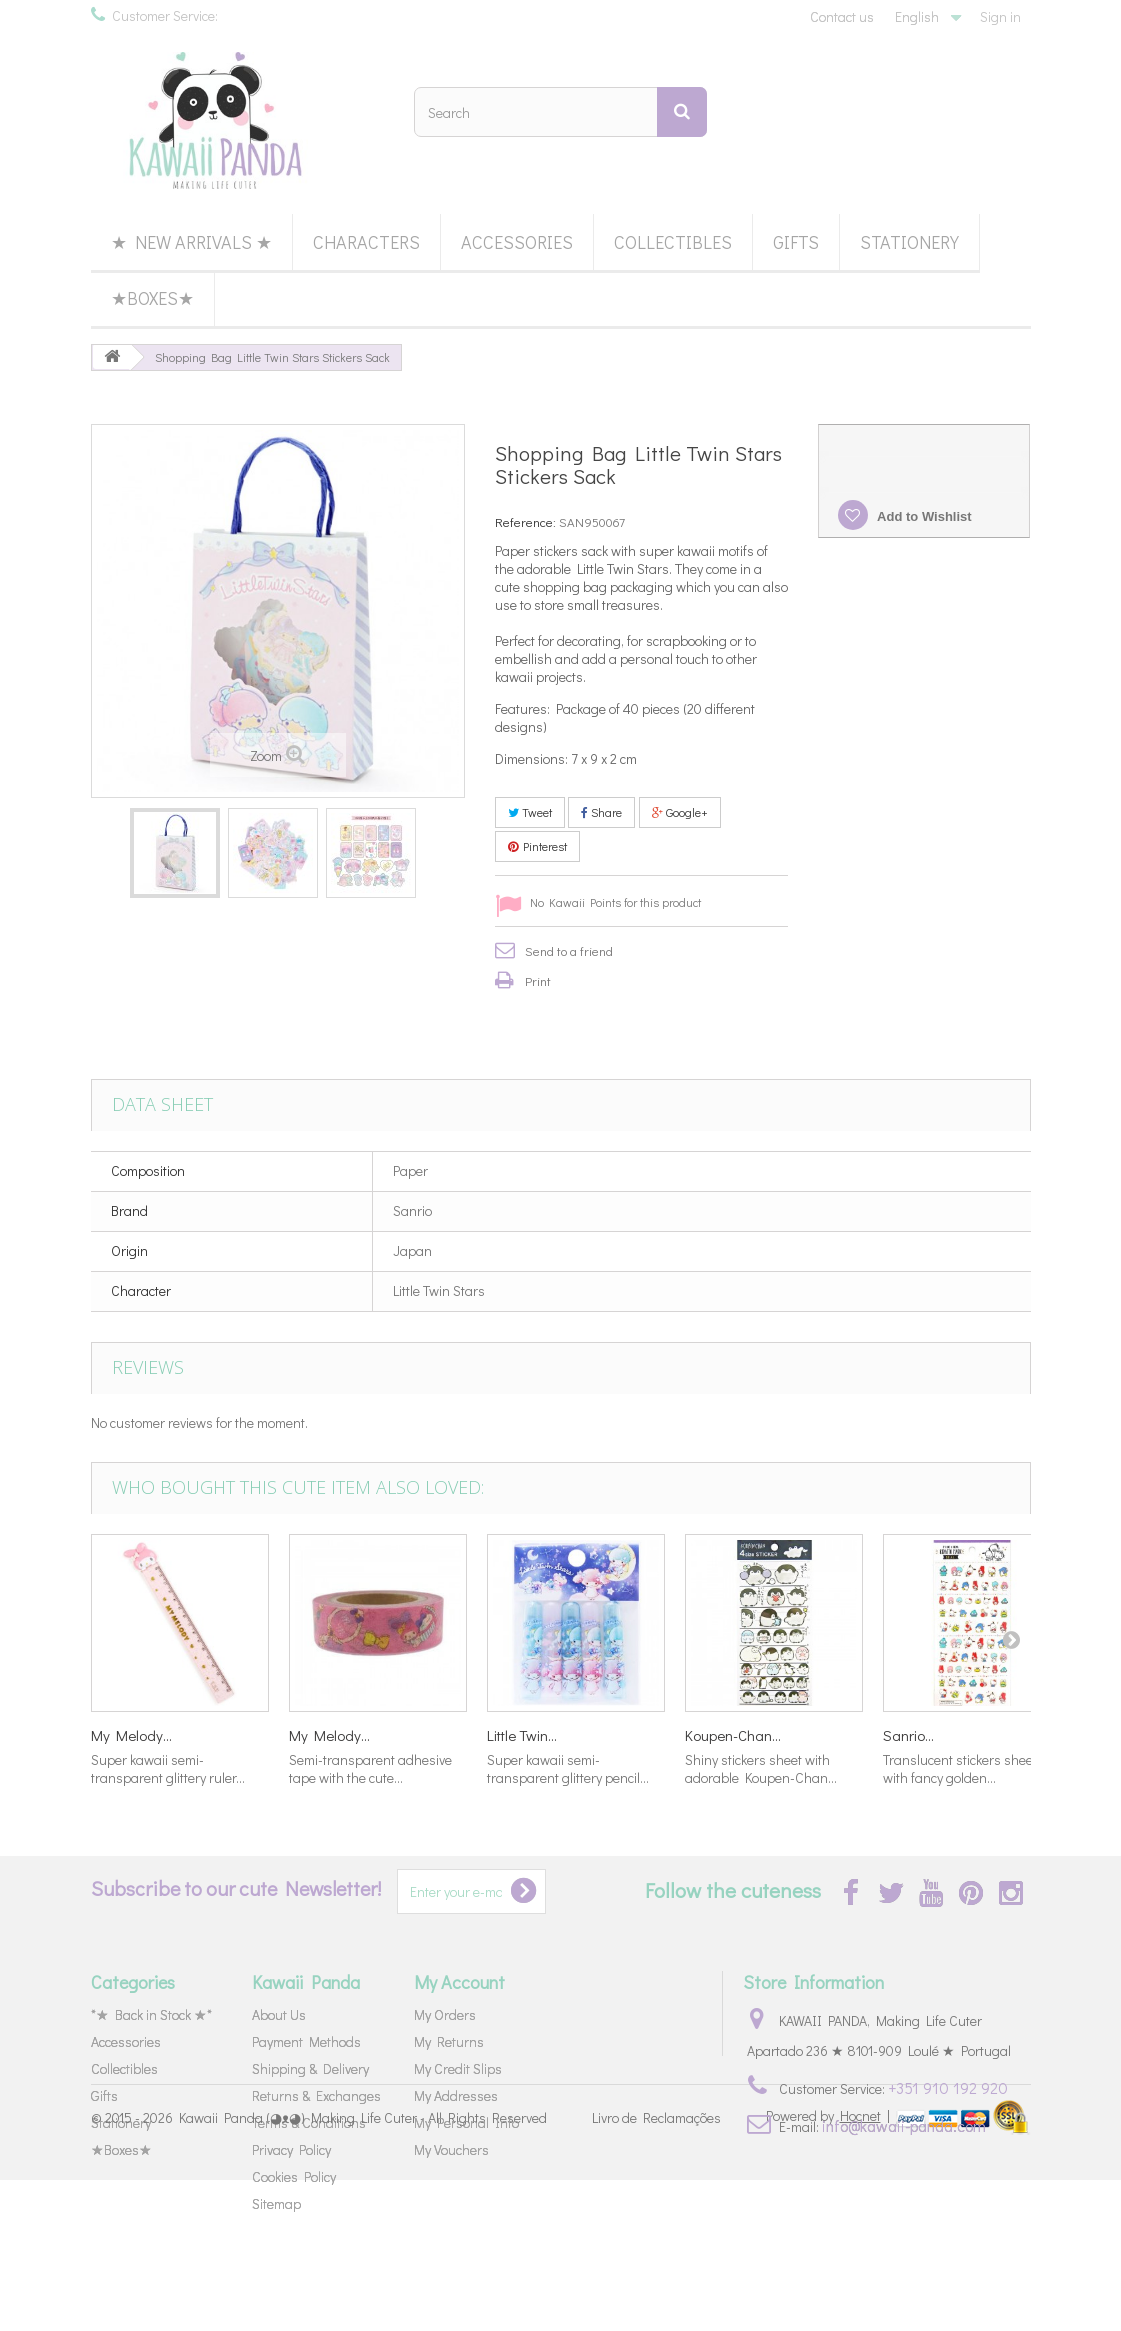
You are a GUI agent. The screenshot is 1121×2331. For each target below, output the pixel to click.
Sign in (1000, 16)
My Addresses (456, 2095)
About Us (279, 2014)
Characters (366, 242)
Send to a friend (569, 950)
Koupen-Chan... (733, 1735)
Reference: (525, 521)
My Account (459, 1982)
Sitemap (276, 2203)
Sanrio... (908, 1735)
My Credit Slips (458, 2068)
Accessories (517, 242)
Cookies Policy (294, 2176)
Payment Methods (306, 2041)
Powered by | (829, 2266)
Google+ (680, 812)
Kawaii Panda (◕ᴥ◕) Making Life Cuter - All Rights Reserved (363, 2268)
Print (538, 980)
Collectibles (673, 242)
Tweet (530, 812)
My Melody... (131, 1735)
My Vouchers (451, 2149)
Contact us (842, 16)
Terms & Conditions (309, 2122)
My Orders (445, 2014)
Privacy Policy (291, 2149)
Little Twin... (522, 1735)
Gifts (796, 242)
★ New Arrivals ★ (191, 242)
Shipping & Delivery (310, 2068)
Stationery (909, 242)
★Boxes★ (152, 298)
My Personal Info (466, 2122)
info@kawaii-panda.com (904, 2125)
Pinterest (537, 846)
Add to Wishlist (923, 516)
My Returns (449, 2041)
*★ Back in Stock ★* (151, 2014)
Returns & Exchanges (316, 2095)
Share (601, 812)
